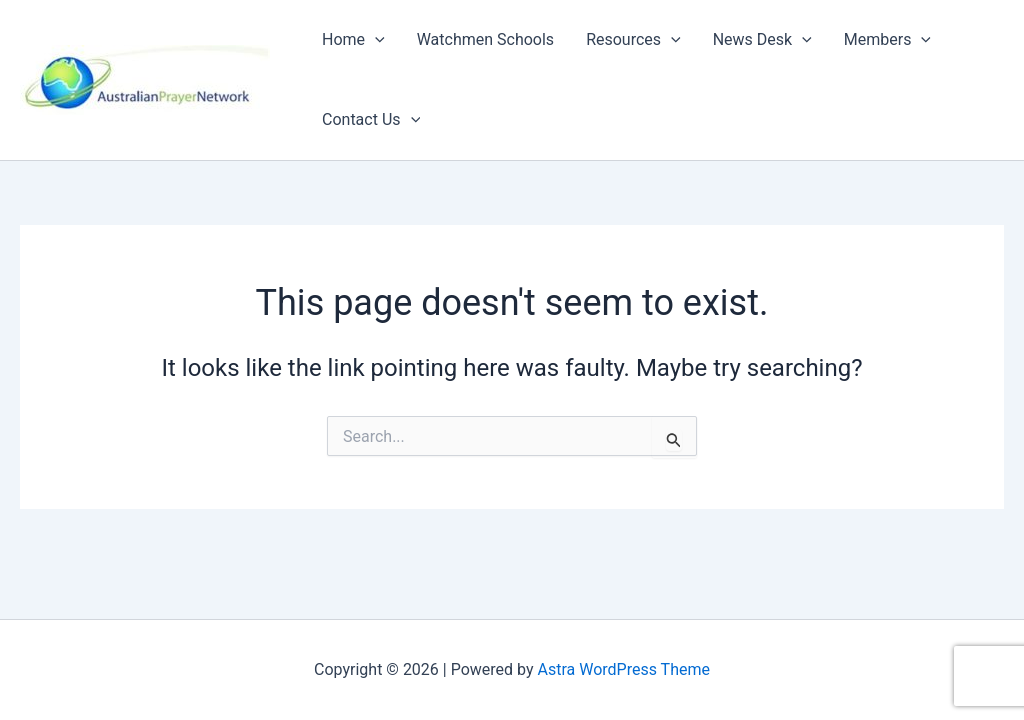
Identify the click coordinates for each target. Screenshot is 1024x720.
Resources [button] (633, 40)
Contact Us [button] (371, 120)
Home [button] (353, 40)
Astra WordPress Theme (624, 669)
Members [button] (887, 40)
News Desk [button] (762, 40)
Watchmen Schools (485, 39)
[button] (375, 40)
